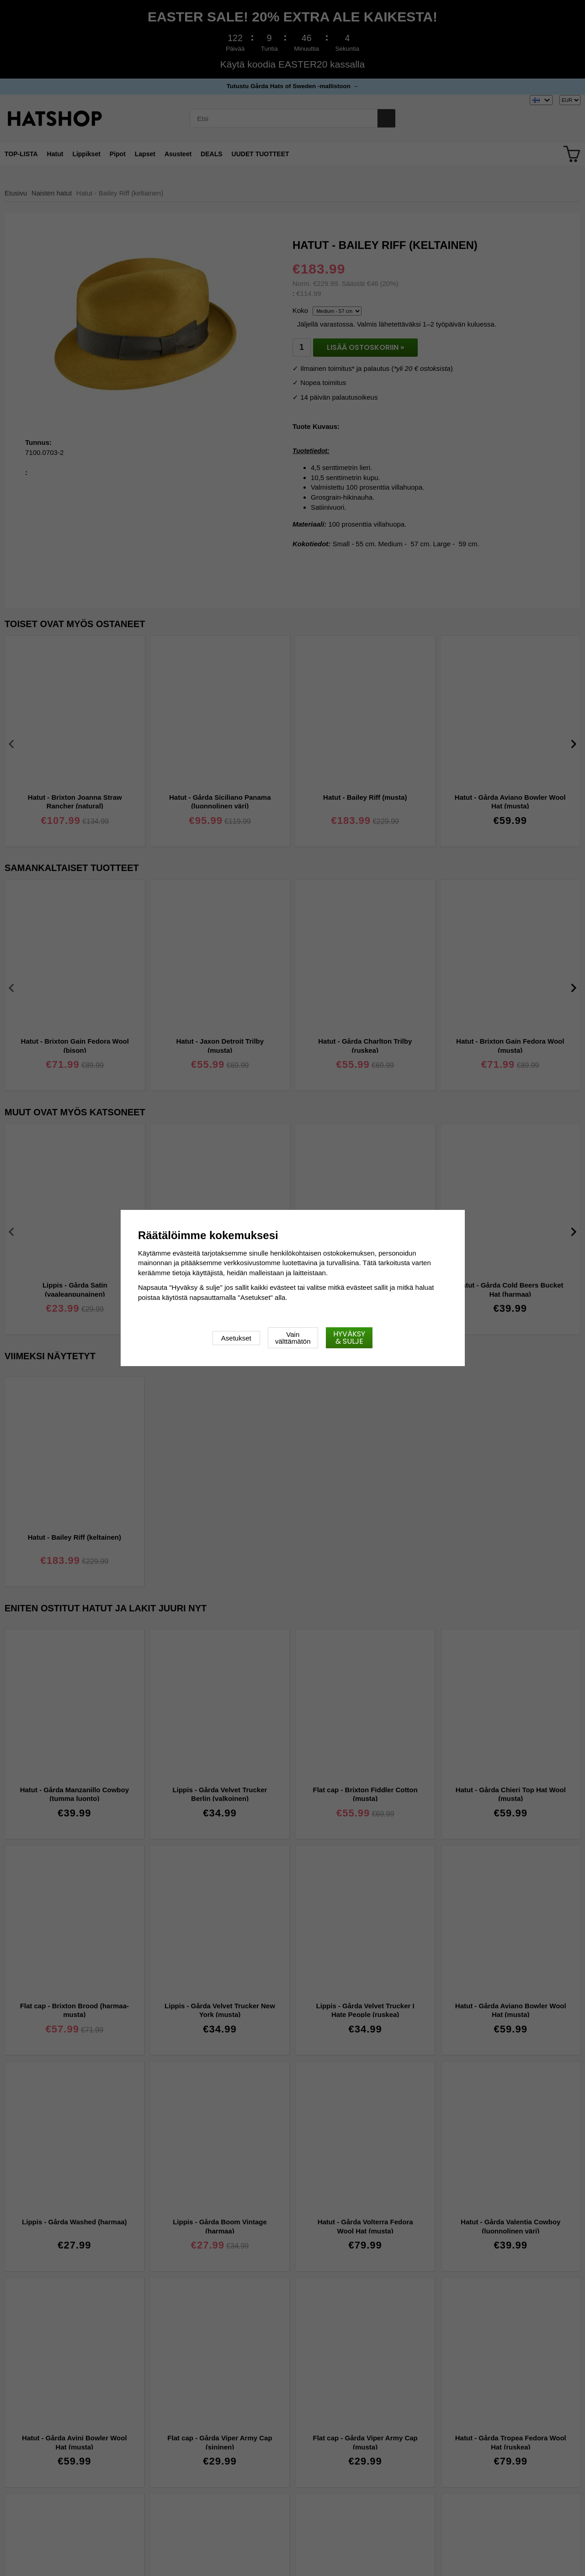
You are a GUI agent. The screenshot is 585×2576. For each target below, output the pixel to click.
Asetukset (236, 1338)
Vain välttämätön (293, 1337)
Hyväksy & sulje (349, 1337)
